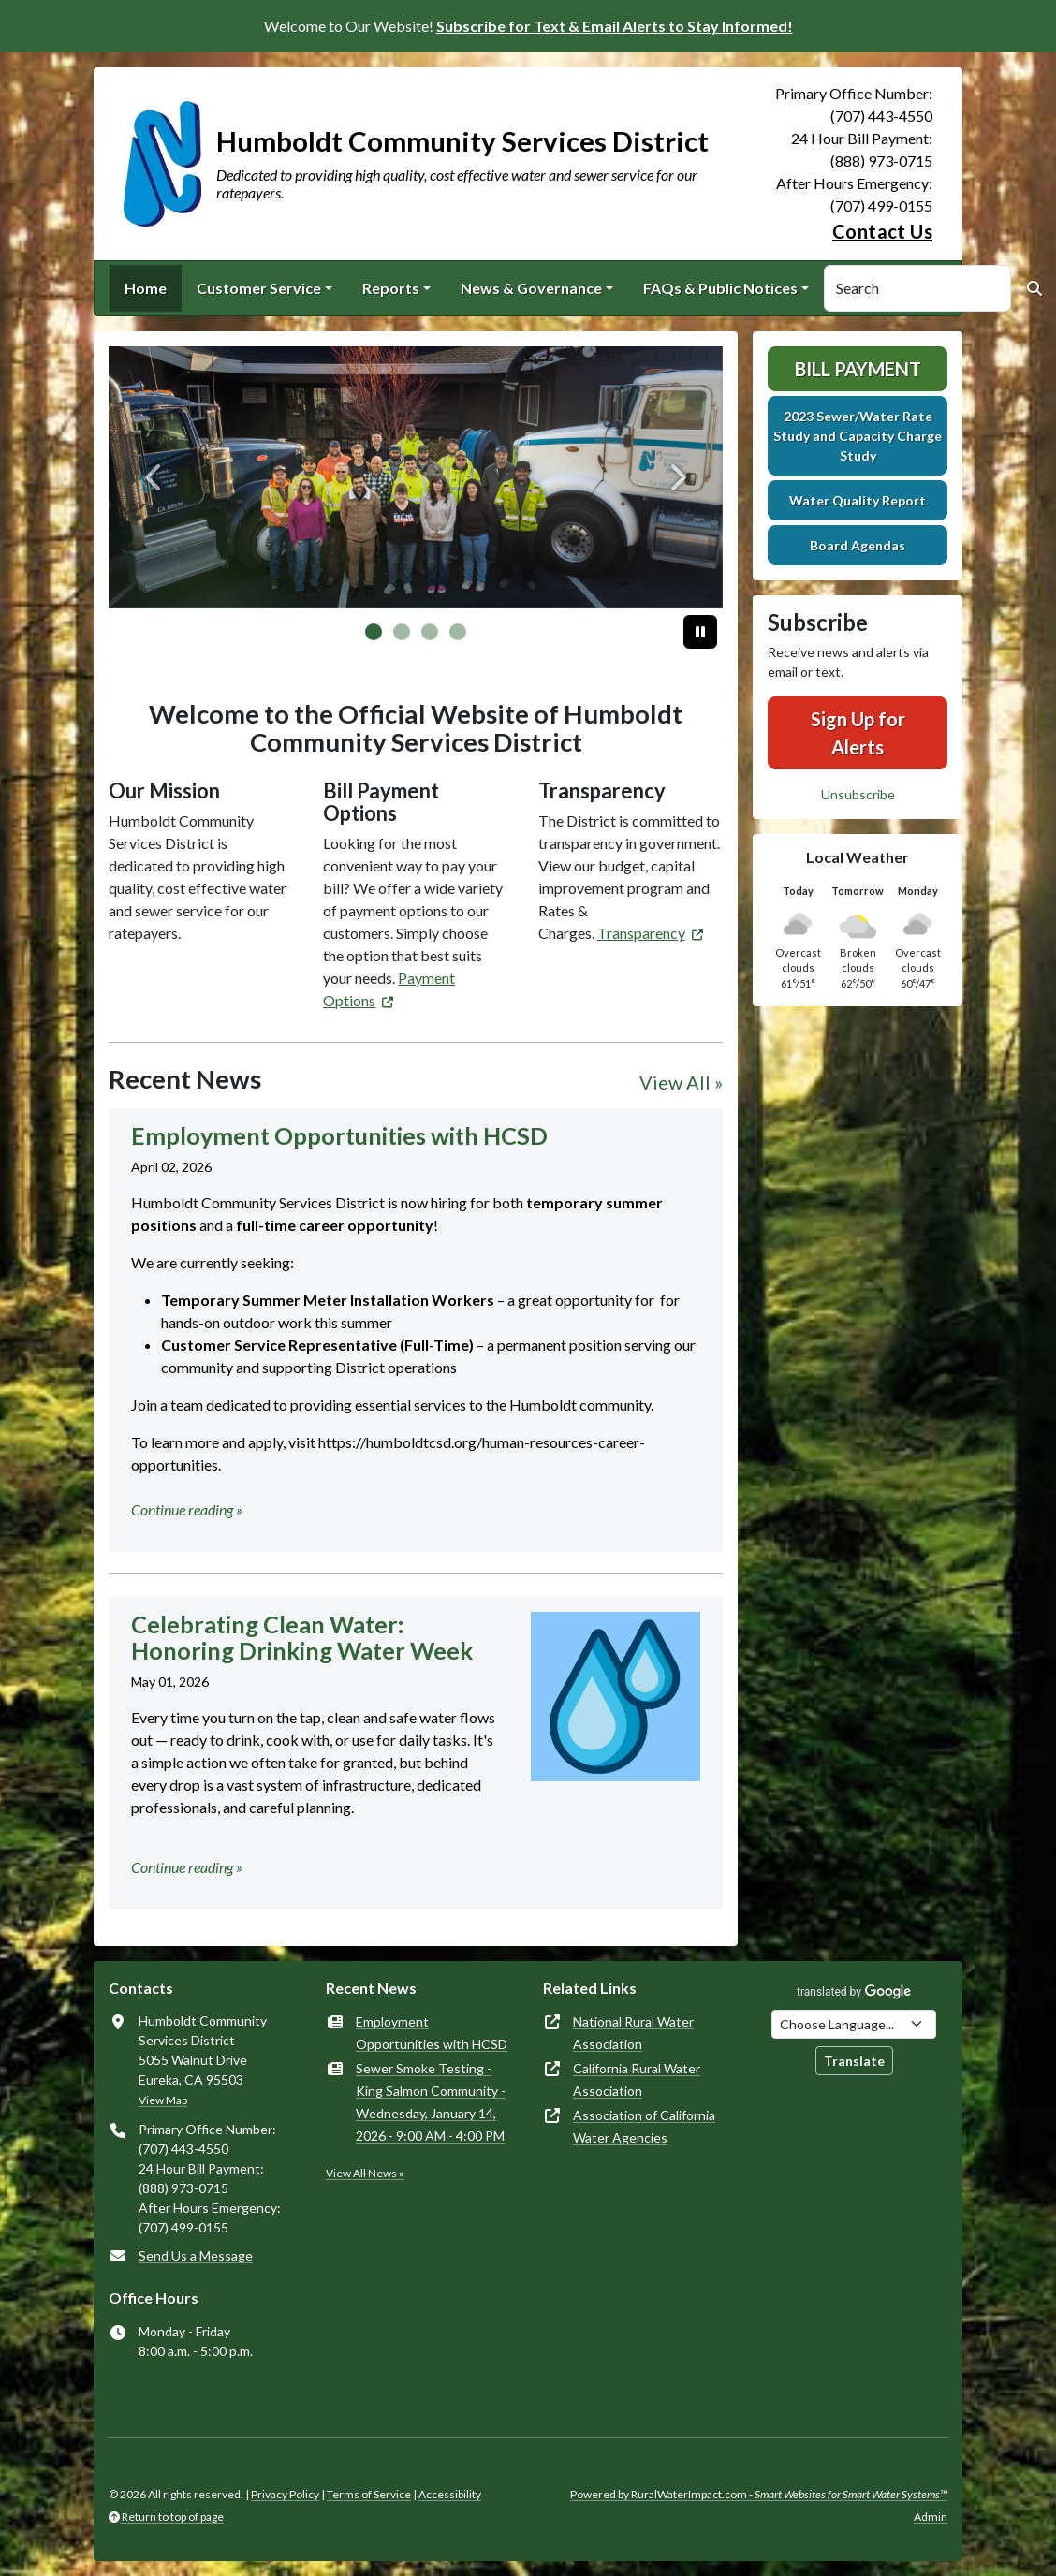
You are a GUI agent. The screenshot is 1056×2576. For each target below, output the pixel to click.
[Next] (677, 477)
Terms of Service (369, 2494)
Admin (930, 2517)
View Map (163, 2100)
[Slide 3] (458, 632)
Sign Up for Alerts (858, 733)
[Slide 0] (373, 632)
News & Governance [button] (531, 288)
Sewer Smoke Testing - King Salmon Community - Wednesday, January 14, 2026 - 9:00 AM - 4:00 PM (431, 2102)
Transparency (641, 933)
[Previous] (154, 477)
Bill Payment (858, 369)
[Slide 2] (430, 632)
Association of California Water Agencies (644, 2126)
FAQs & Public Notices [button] (720, 288)
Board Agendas (857, 545)
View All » (681, 1082)
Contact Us (882, 231)
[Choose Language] (853, 2024)
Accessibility (449, 2494)
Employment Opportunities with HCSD (431, 2032)
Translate (854, 2061)
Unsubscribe (858, 794)
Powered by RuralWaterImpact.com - (758, 2494)
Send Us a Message (196, 2255)
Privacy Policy (285, 2494)
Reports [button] (390, 288)
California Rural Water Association (636, 2079)
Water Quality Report (857, 500)
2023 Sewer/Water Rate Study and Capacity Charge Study (857, 435)
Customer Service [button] (259, 288)
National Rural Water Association (633, 2032)
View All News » (365, 2173)
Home (146, 288)
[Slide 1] (402, 632)
